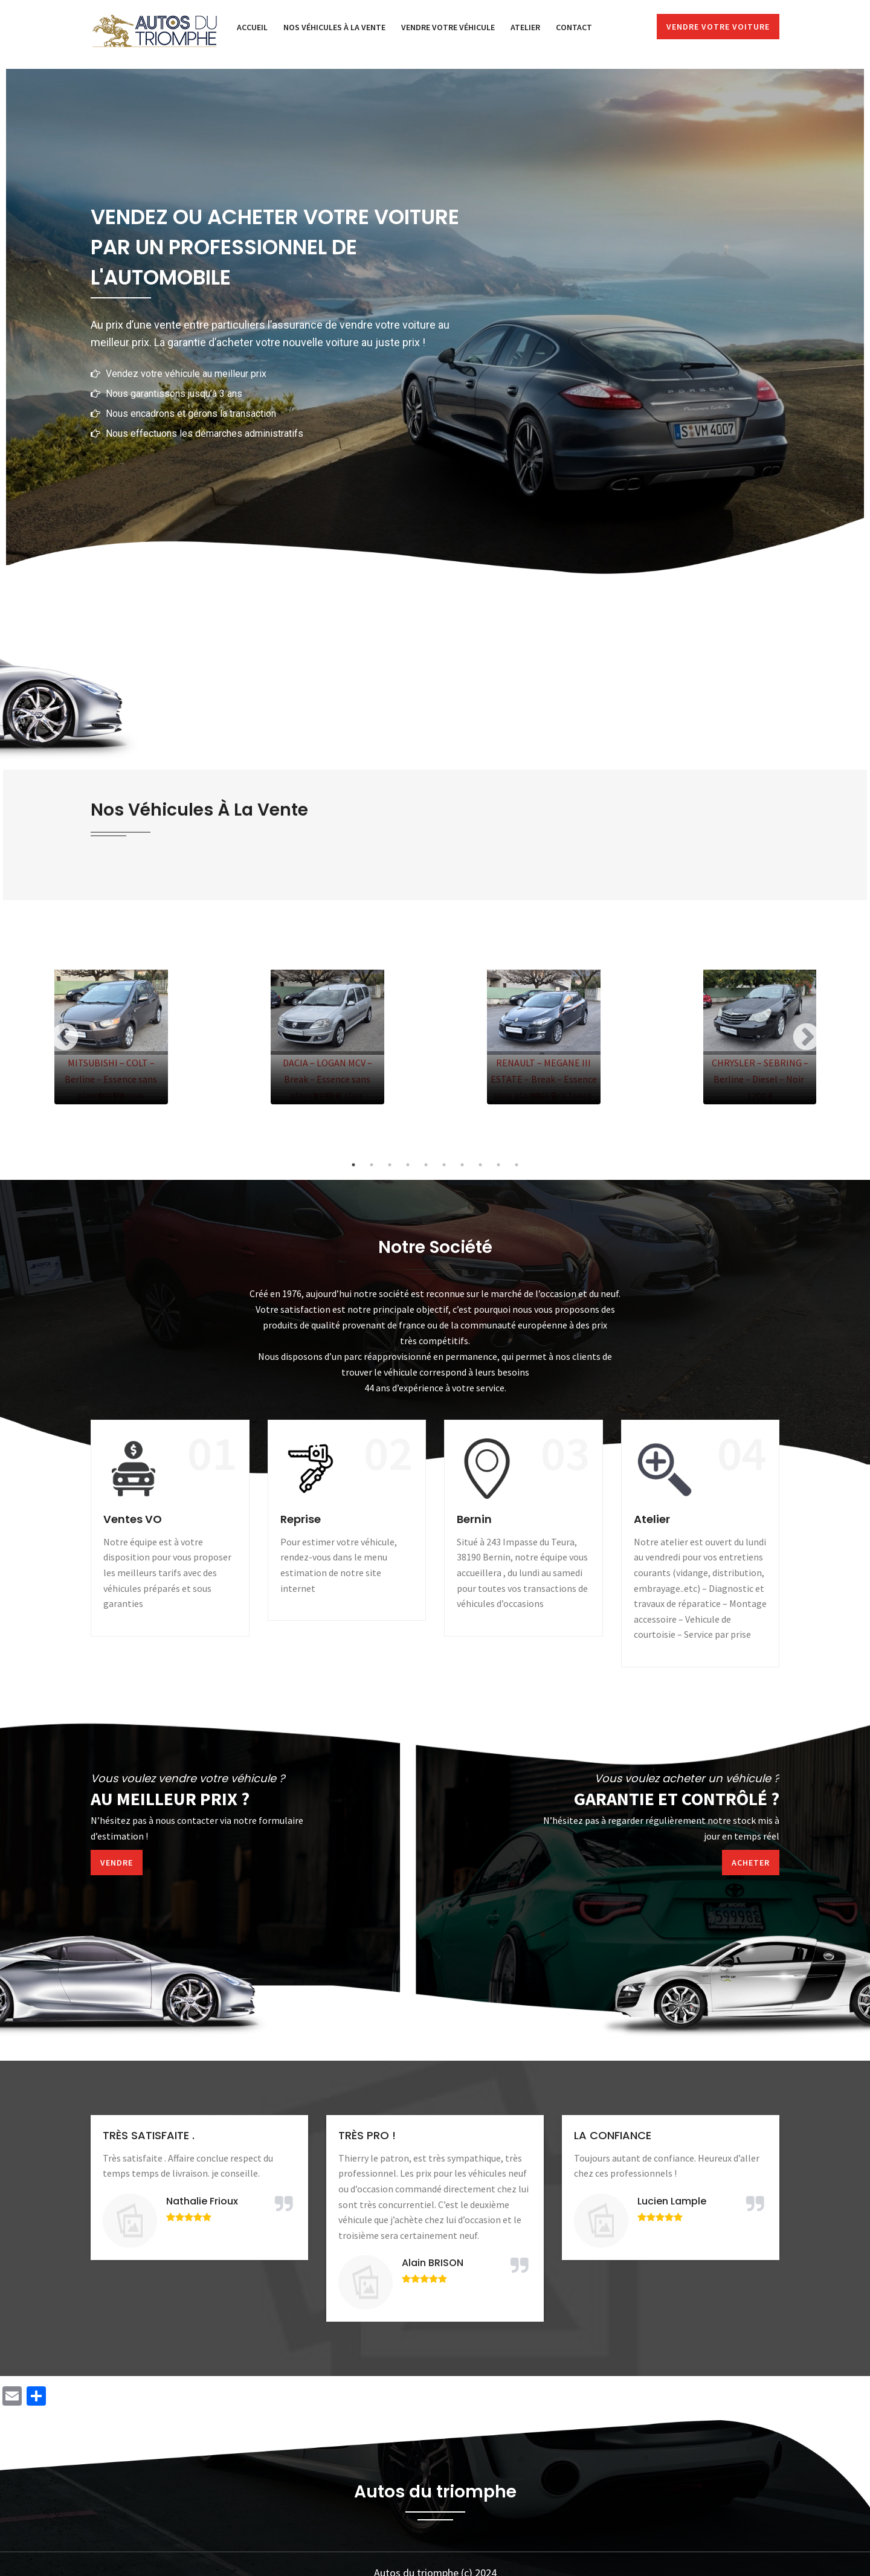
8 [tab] (480, 1165)
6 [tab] (444, 1165)
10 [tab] (517, 1165)
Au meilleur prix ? (170, 1799)
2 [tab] (372, 1165)
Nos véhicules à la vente (334, 27)
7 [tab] (462, 1165)
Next (806, 1037)
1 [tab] (353, 1165)
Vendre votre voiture (718, 26)
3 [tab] (390, 1165)
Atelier (525, 27)
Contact (574, 27)
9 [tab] (498, 1165)
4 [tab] (408, 1165)
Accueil (252, 27)
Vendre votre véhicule (448, 27)
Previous (64, 1037)
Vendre (116, 1862)
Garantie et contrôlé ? (676, 1799)
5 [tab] (426, 1165)
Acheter (751, 1862)
